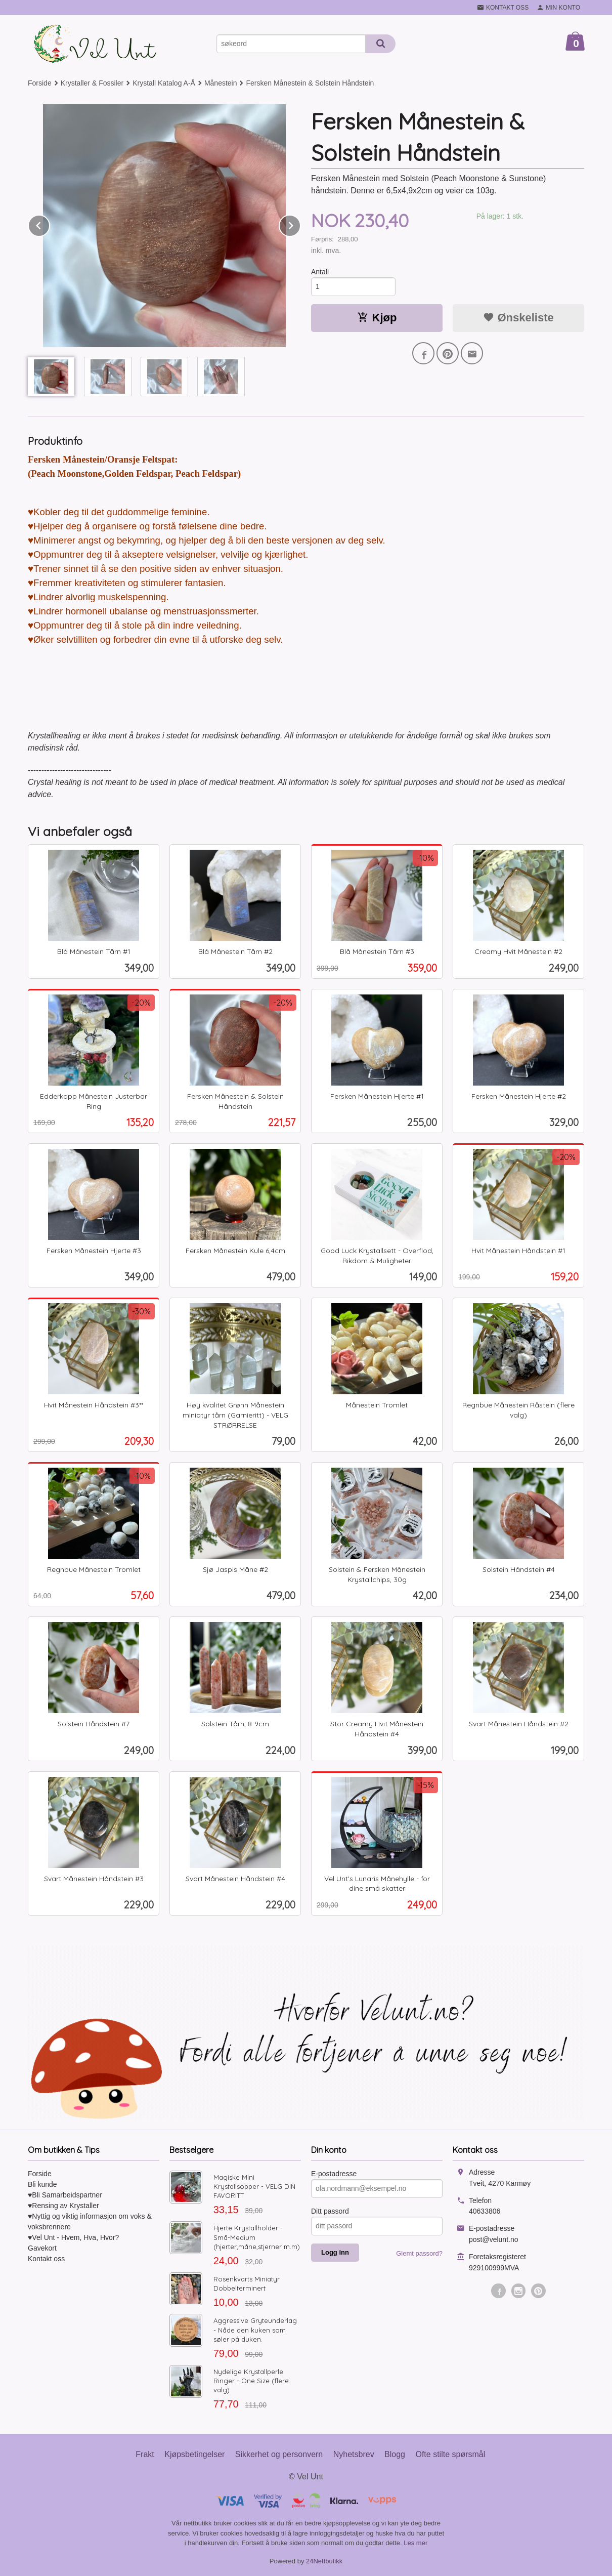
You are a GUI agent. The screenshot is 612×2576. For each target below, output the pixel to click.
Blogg (394, 2454)
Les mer (415, 2543)
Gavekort (42, 2248)
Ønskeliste (518, 317)
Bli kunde (42, 2184)
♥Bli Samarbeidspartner (65, 2195)
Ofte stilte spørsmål (450, 2454)
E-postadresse (334, 2174)
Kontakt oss (46, 2259)
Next (300, 224)
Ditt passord (330, 2211)
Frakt (145, 2454)
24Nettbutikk (324, 2561)
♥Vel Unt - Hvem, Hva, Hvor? (73, 2237)
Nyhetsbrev (353, 2454)
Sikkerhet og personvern (279, 2454)
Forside (40, 83)
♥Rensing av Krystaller (63, 2205)
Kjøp (377, 317)
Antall (320, 272)
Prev (49, 224)
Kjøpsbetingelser (194, 2454)
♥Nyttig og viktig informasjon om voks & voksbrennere (90, 2221)
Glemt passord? (419, 2253)
